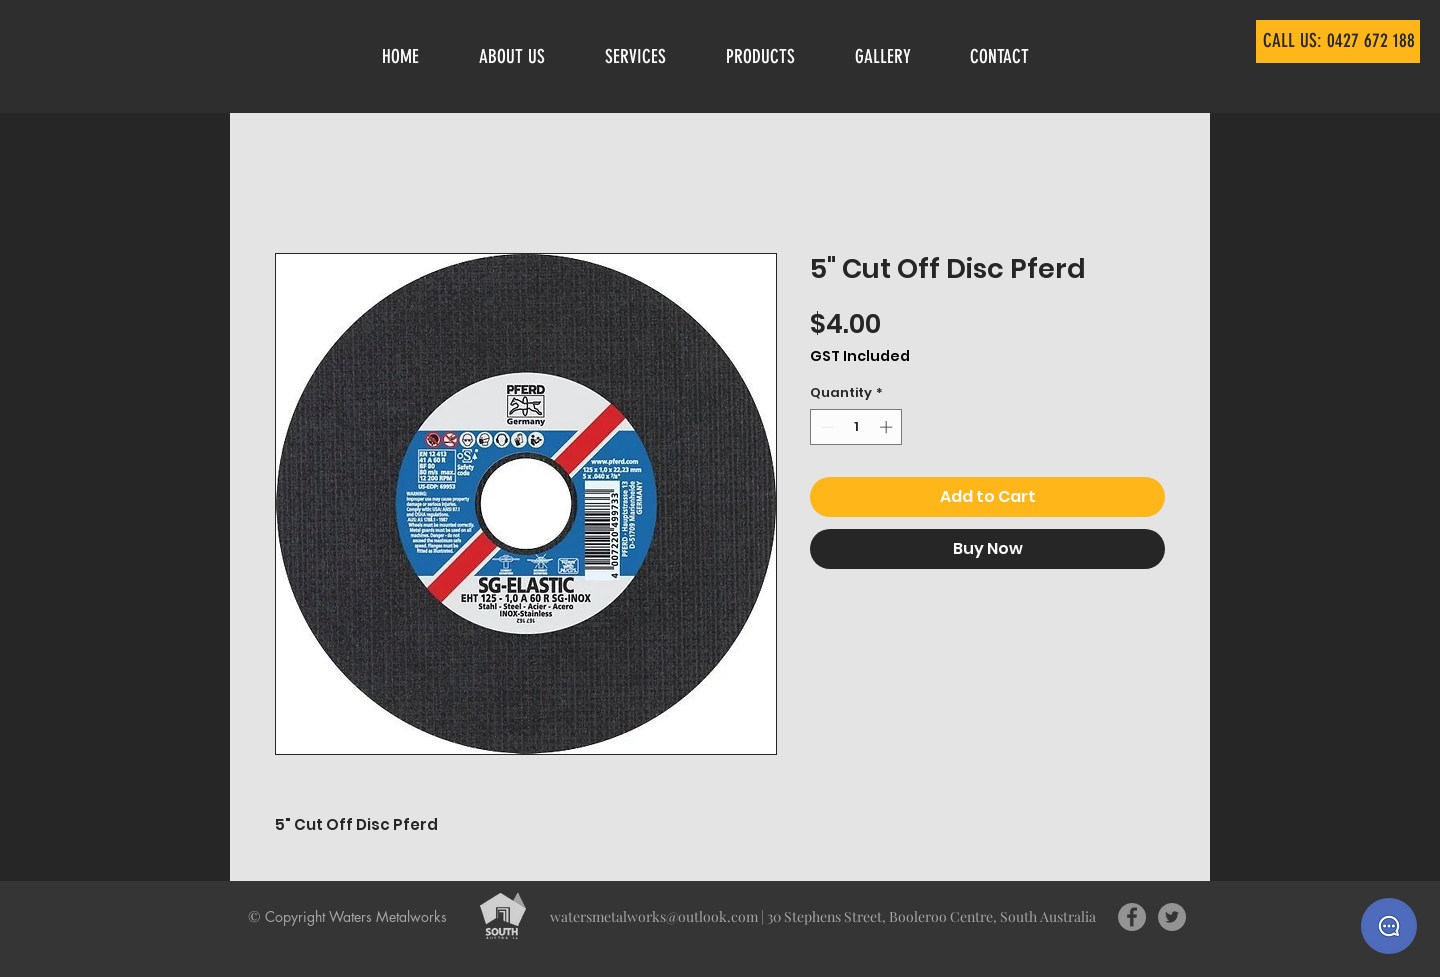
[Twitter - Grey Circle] (1172, 917)
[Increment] (888, 427)
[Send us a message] (1389, 926)
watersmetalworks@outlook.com (654, 916)
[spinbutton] (856, 427)
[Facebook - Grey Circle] (1132, 917)
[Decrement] (825, 427)
